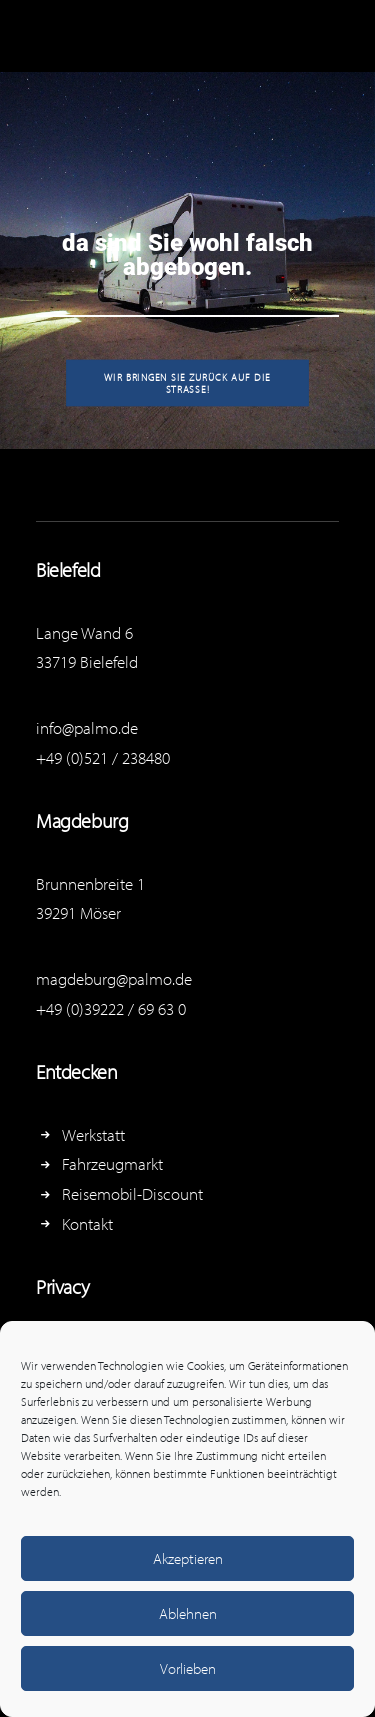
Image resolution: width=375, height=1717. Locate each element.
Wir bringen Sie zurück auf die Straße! (189, 383)
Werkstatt (93, 1134)
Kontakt (87, 1223)
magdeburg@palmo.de (114, 978)
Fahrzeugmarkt (112, 1163)
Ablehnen (188, 1613)
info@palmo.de (87, 727)
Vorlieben (188, 1668)
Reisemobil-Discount (132, 1193)
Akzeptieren (188, 1558)
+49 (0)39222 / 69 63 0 (111, 1008)
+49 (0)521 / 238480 (103, 757)
